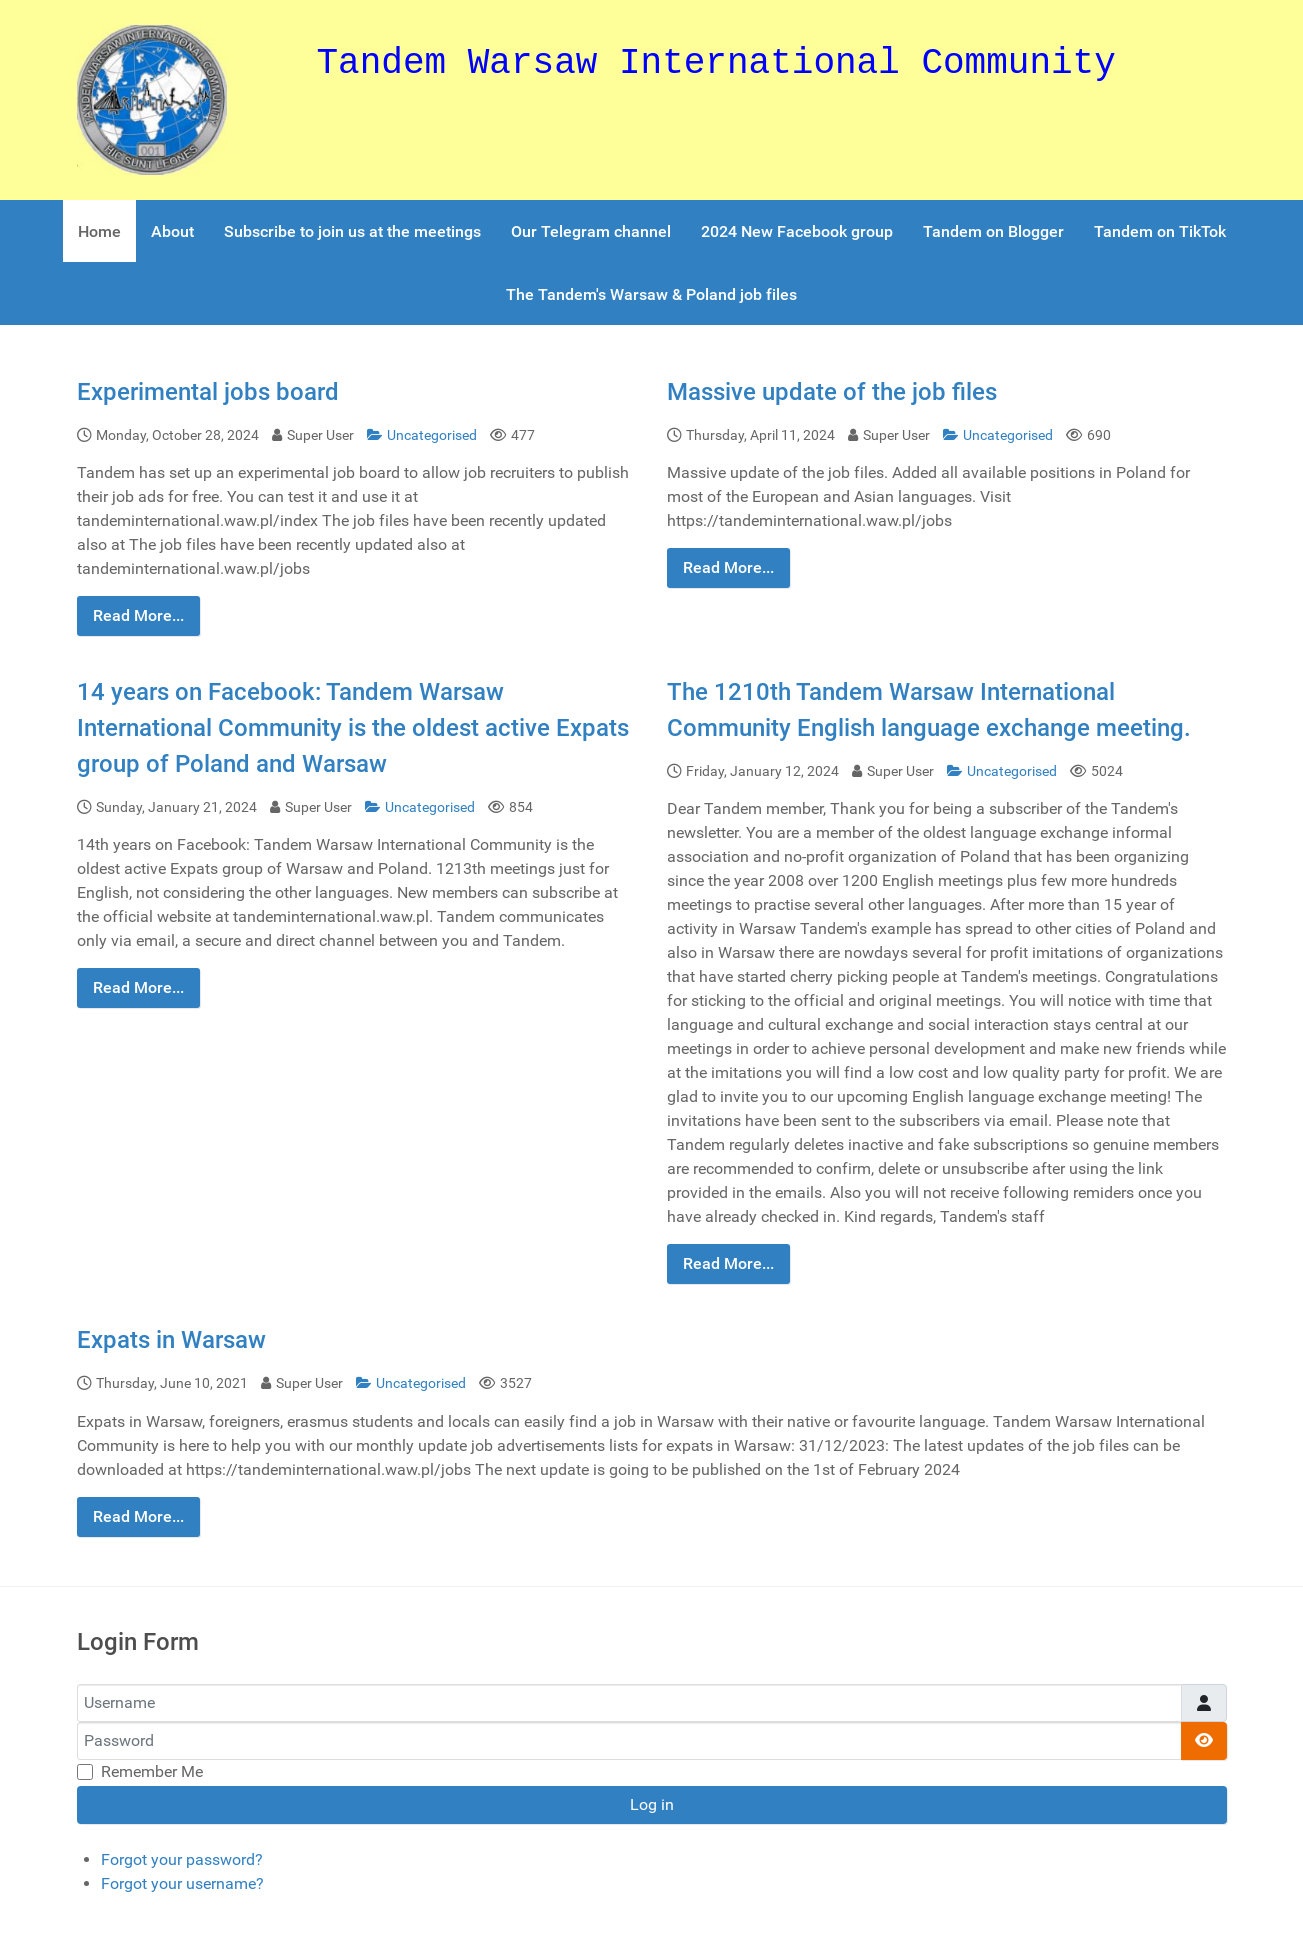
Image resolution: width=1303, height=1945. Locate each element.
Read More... (138, 615)
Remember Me (152, 1771)
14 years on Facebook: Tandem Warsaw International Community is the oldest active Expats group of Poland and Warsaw (353, 728)
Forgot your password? (182, 1859)
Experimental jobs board (208, 392)
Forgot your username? (182, 1883)
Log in (652, 1804)
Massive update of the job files (832, 392)
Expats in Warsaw (171, 1340)
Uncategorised (423, 435)
